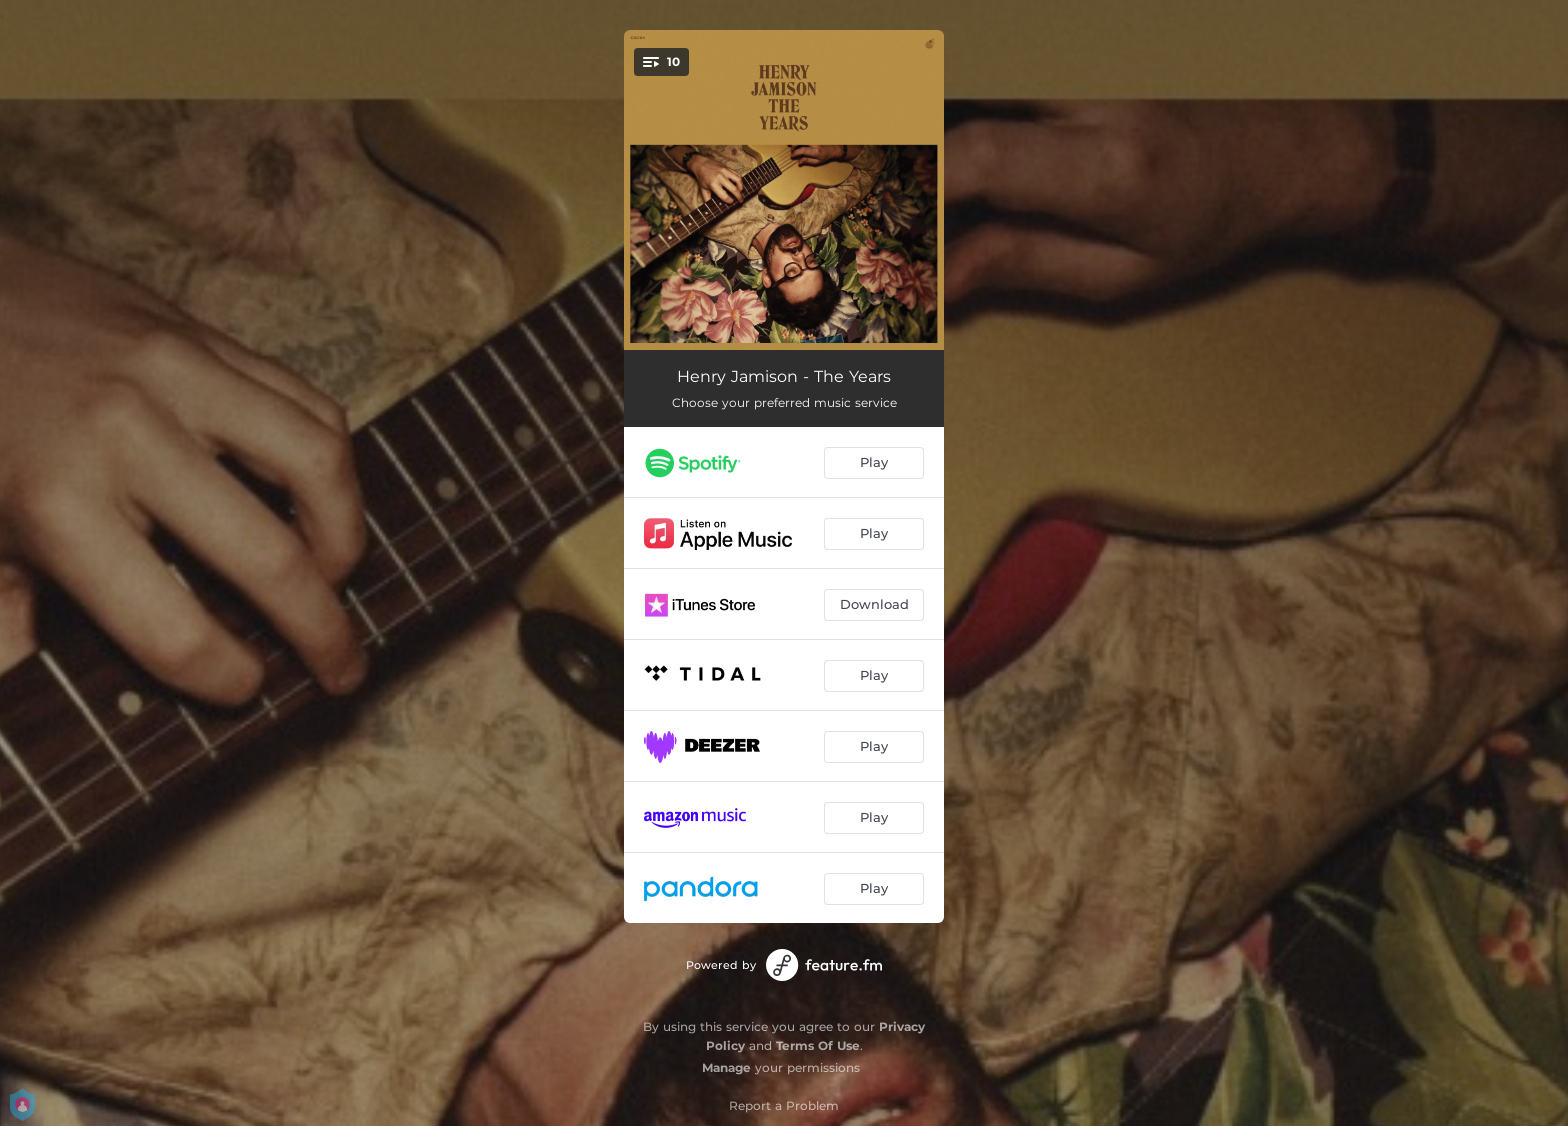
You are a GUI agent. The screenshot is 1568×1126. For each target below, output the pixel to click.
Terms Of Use (818, 1045)
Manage (726, 1067)
